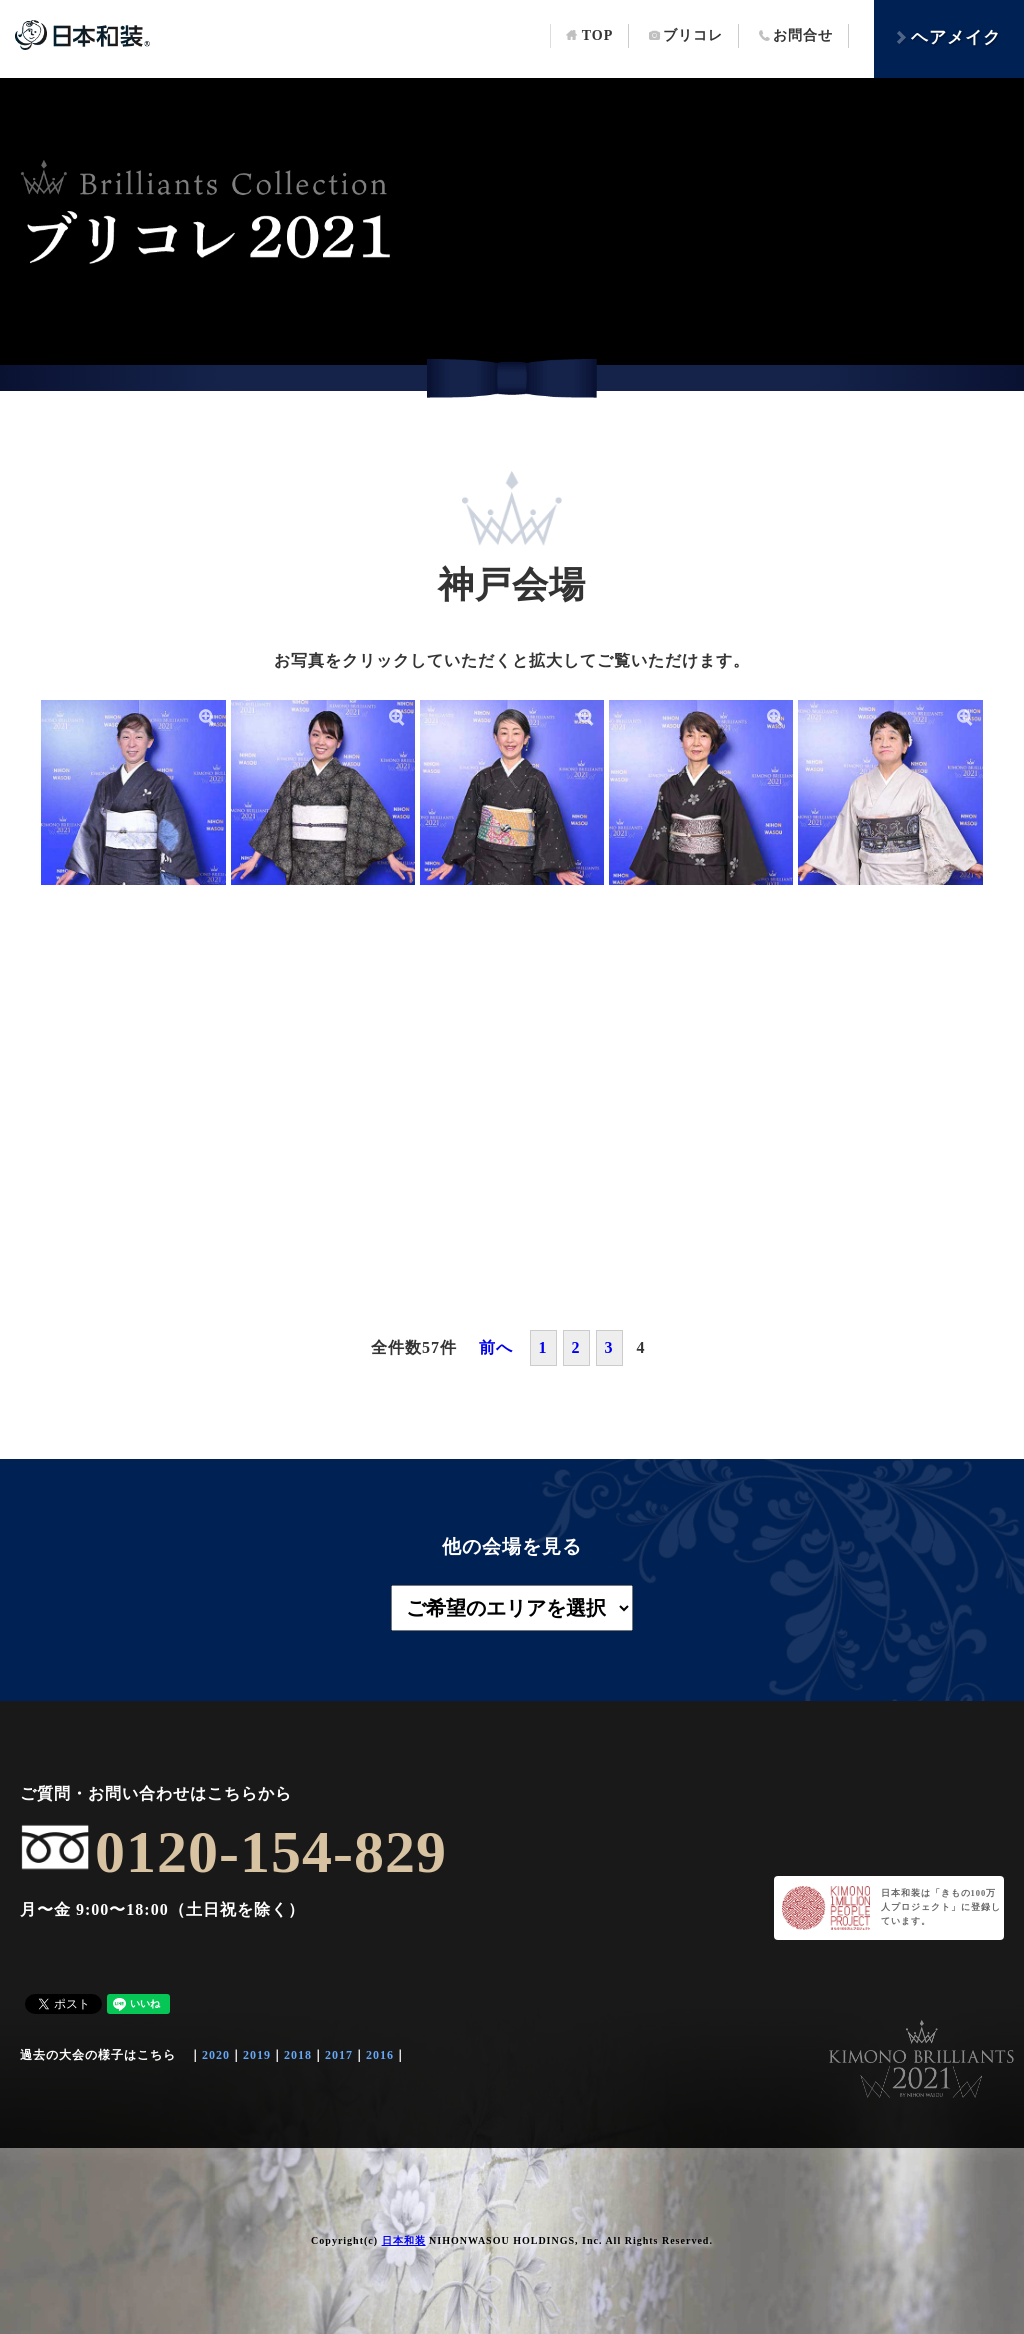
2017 (339, 2055)
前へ (496, 1347)
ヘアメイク (948, 37)
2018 (298, 2055)
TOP (589, 35)
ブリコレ (686, 35)
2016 (380, 2055)
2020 (216, 2055)
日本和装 (404, 2240)
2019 (257, 2055)
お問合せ (796, 35)
